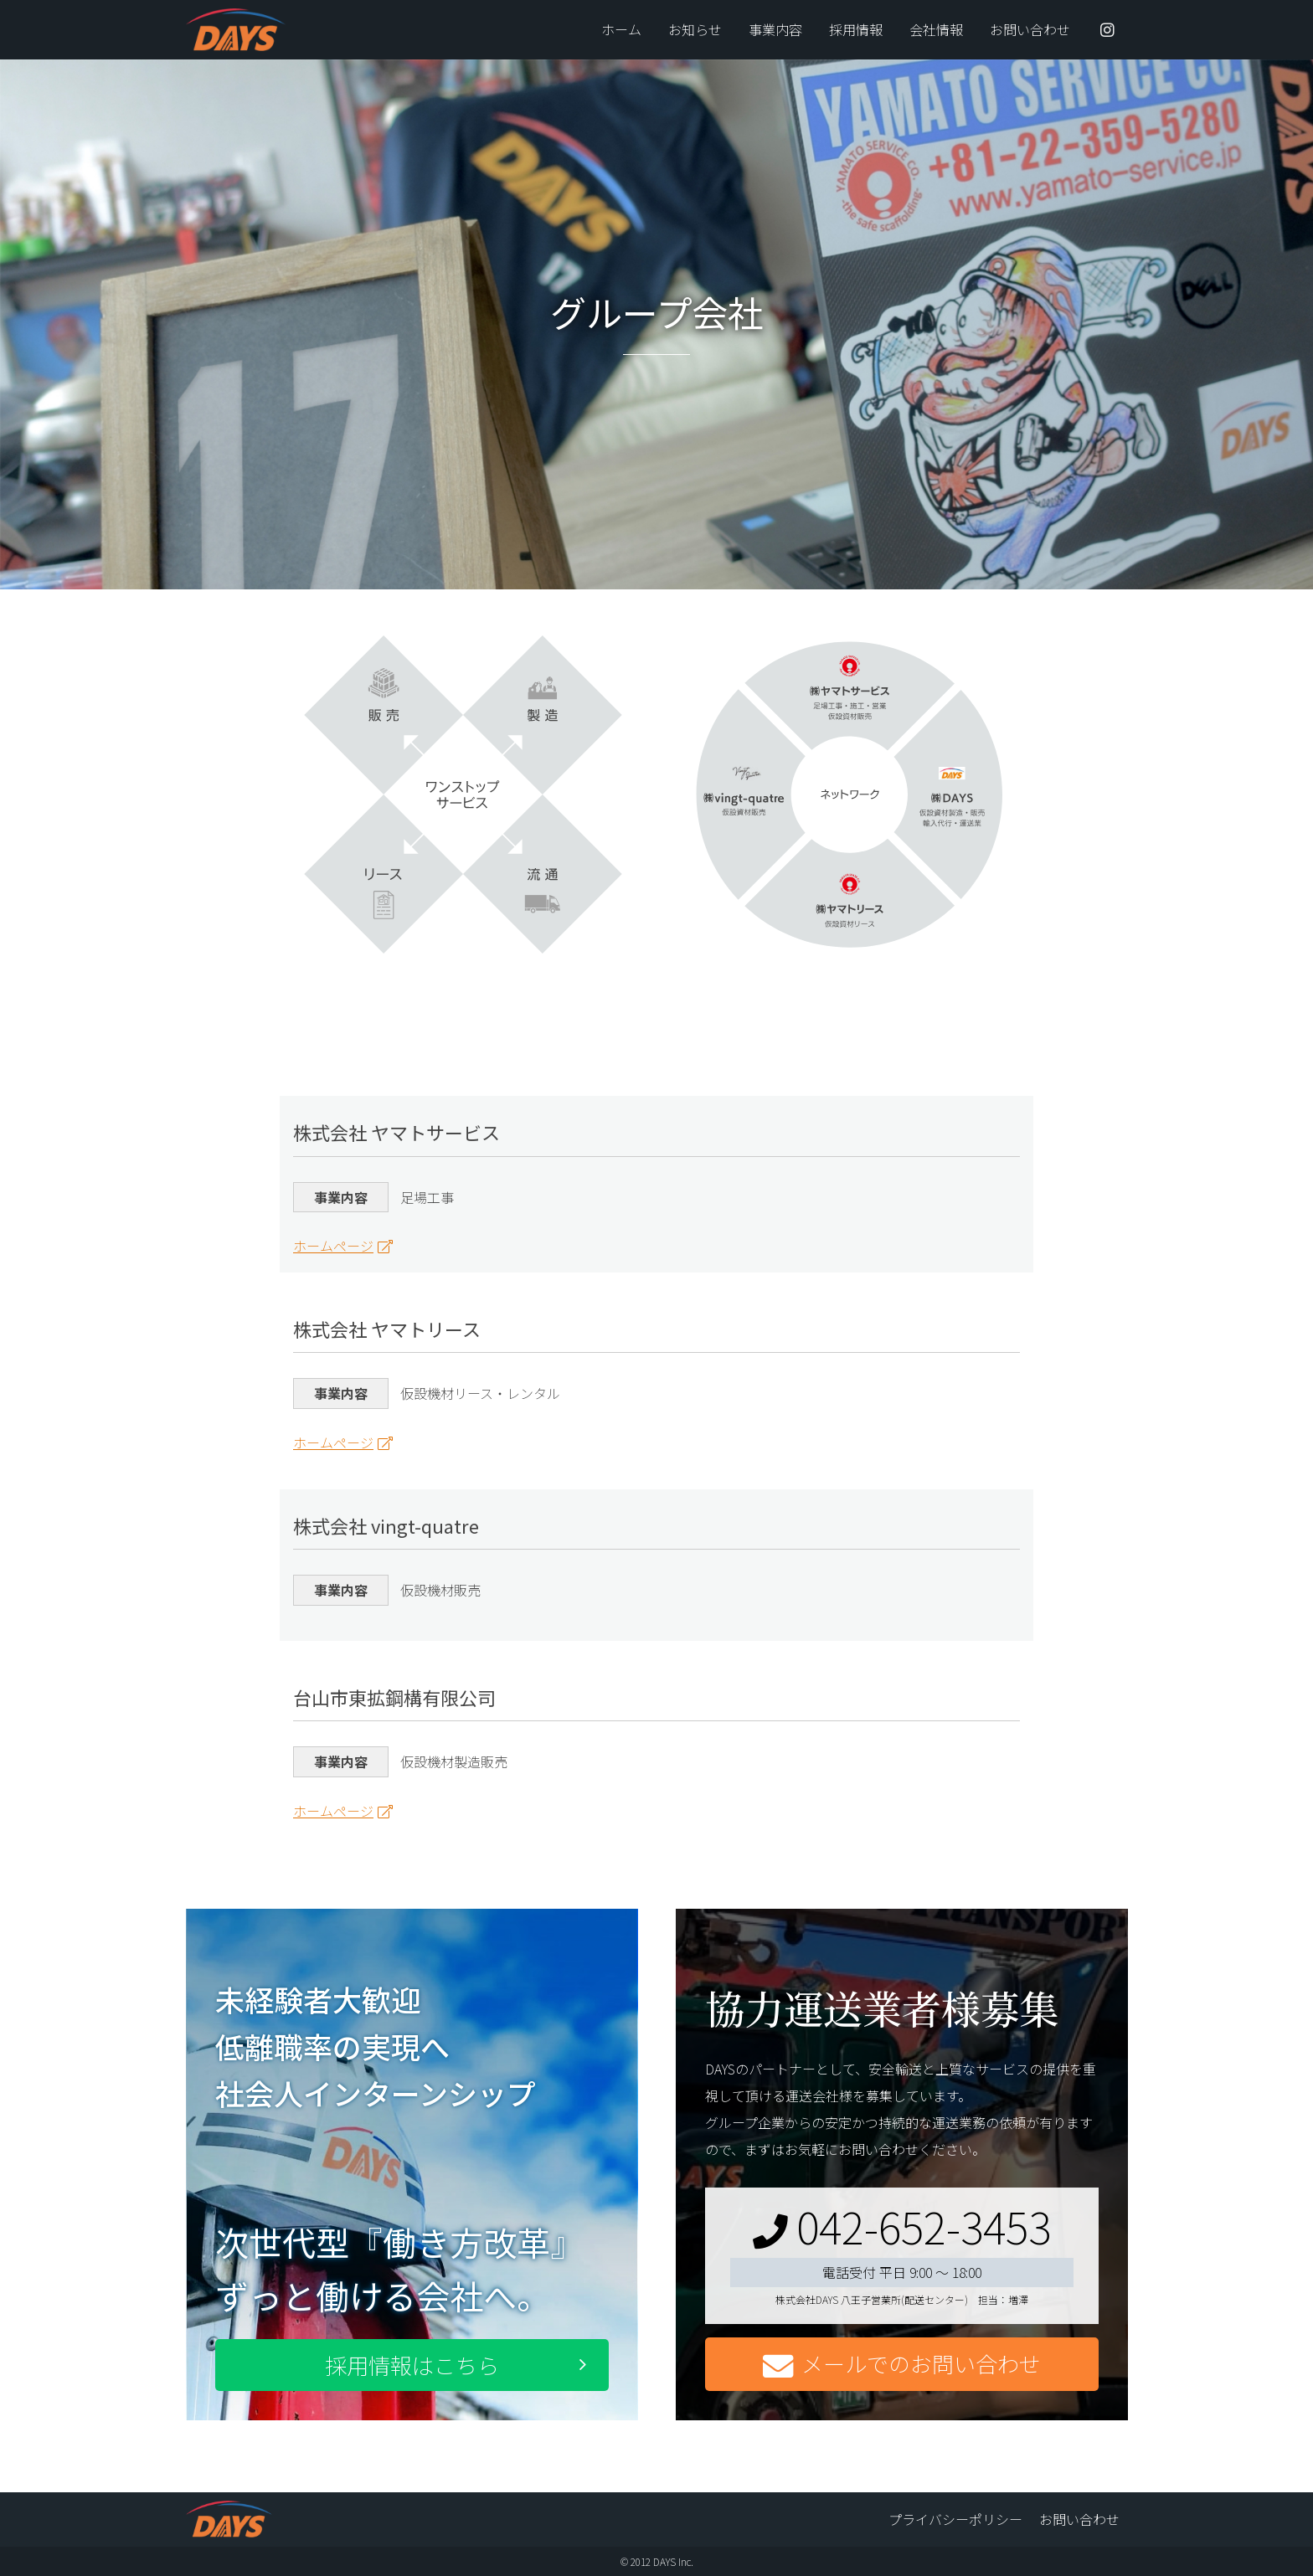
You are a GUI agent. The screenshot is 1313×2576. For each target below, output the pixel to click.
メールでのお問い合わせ (902, 2364)
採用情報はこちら (412, 2364)
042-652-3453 (902, 2225)
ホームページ (333, 1246)
